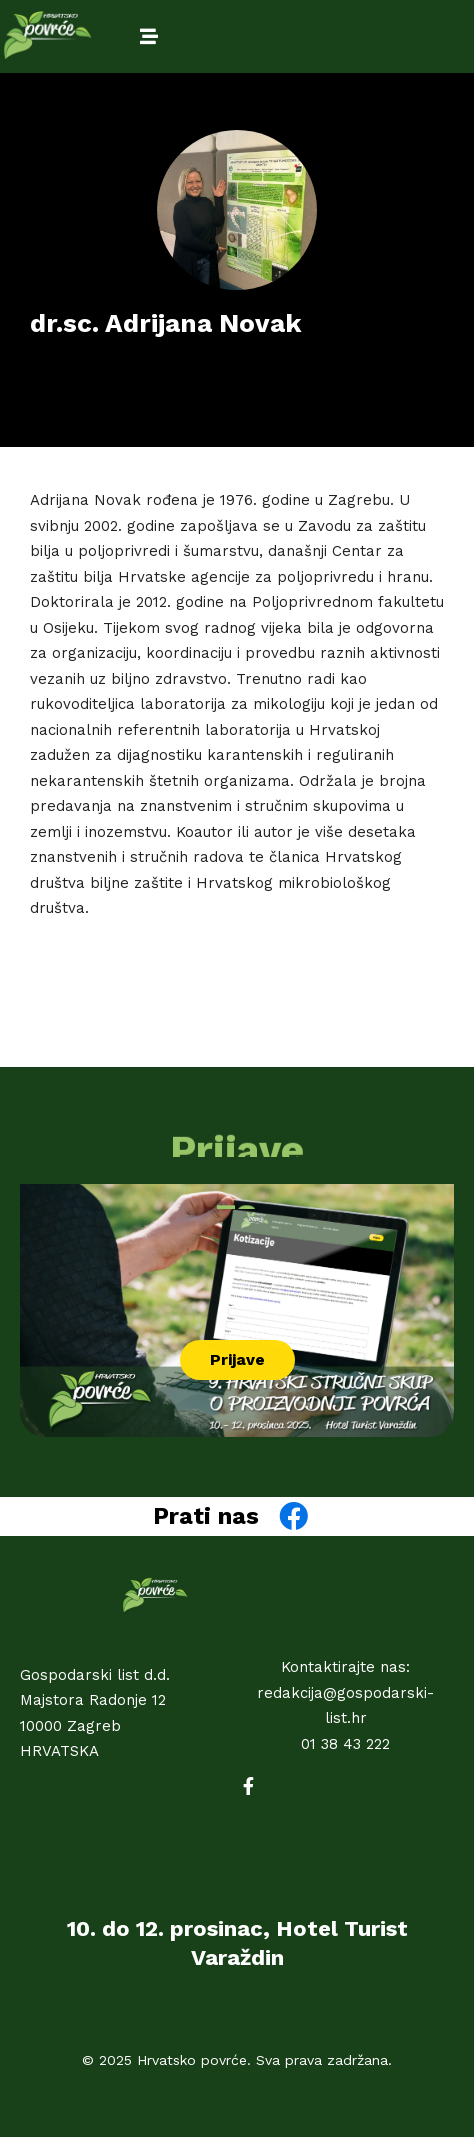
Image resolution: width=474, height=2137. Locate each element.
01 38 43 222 (345, 1744)
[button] (237, 1360)
